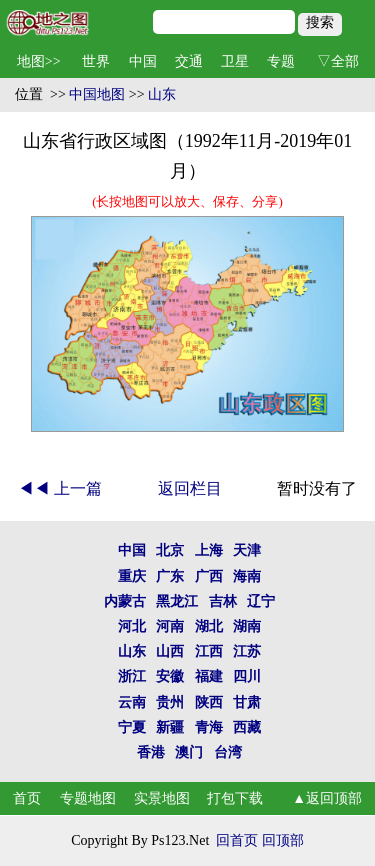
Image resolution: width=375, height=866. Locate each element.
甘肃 (247, 702)
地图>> (39, 61)
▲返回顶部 (327, 798)
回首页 (237, 840)
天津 (247, 550)
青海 (209, 727)
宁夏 (132, 727)
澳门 (189, 752)
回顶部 (283, 840)
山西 (170, 651)
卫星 (235, 61)
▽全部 (338, 61)
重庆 (132, 576)
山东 (162, 94)
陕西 (209, 702)
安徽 (170, 676)
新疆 (170, 727)
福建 (209, 676)
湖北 (209, 626)
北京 (170, 550)
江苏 (247, 651)
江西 (209, 651)
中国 (143, 61)
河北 (132, 626)
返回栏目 (190, 488)
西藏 (247, 727)
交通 (189, 61)
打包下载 (235, 798)
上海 (209, 550)
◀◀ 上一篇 (60, 488)
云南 (132, 702)
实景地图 (162, 798)
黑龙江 (177, 601)
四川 (247, 676)
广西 (209, 576)
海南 (247, 576)
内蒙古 (125, 601)
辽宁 (261, 601)
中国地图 (97, 94)
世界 (96, 61)
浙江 (132, 676)
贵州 (170, 702)
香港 (151, 752)
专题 (281, 61)
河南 (170, 626)
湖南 (247, 626)
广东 (170, 576)
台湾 (228, 752)
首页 (27, 798)
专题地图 (88, 798)
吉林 (223, 601)
